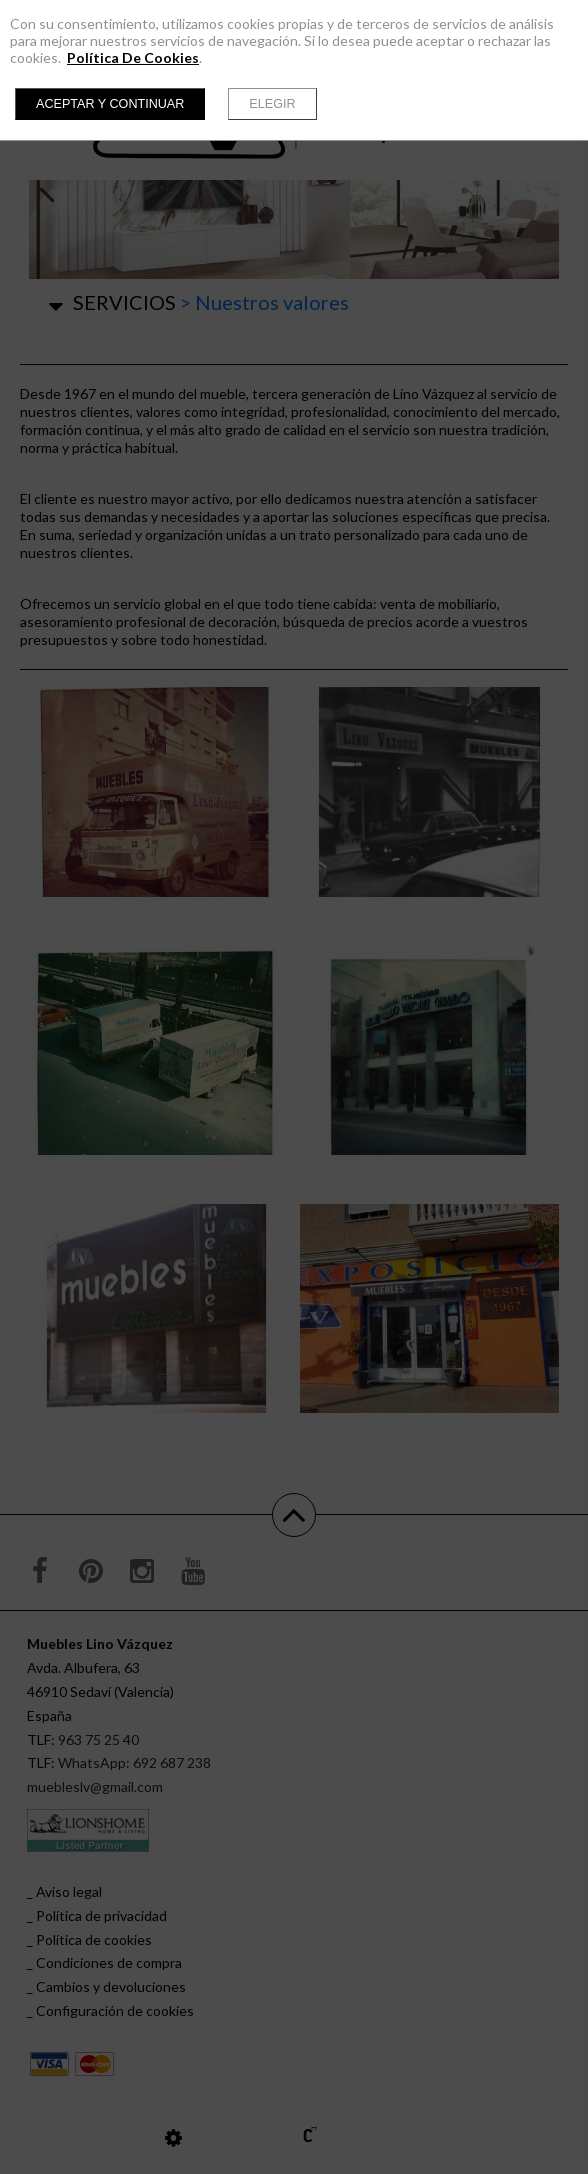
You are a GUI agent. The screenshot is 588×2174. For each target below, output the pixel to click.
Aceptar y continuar (110, 104)
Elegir (272, 104)
